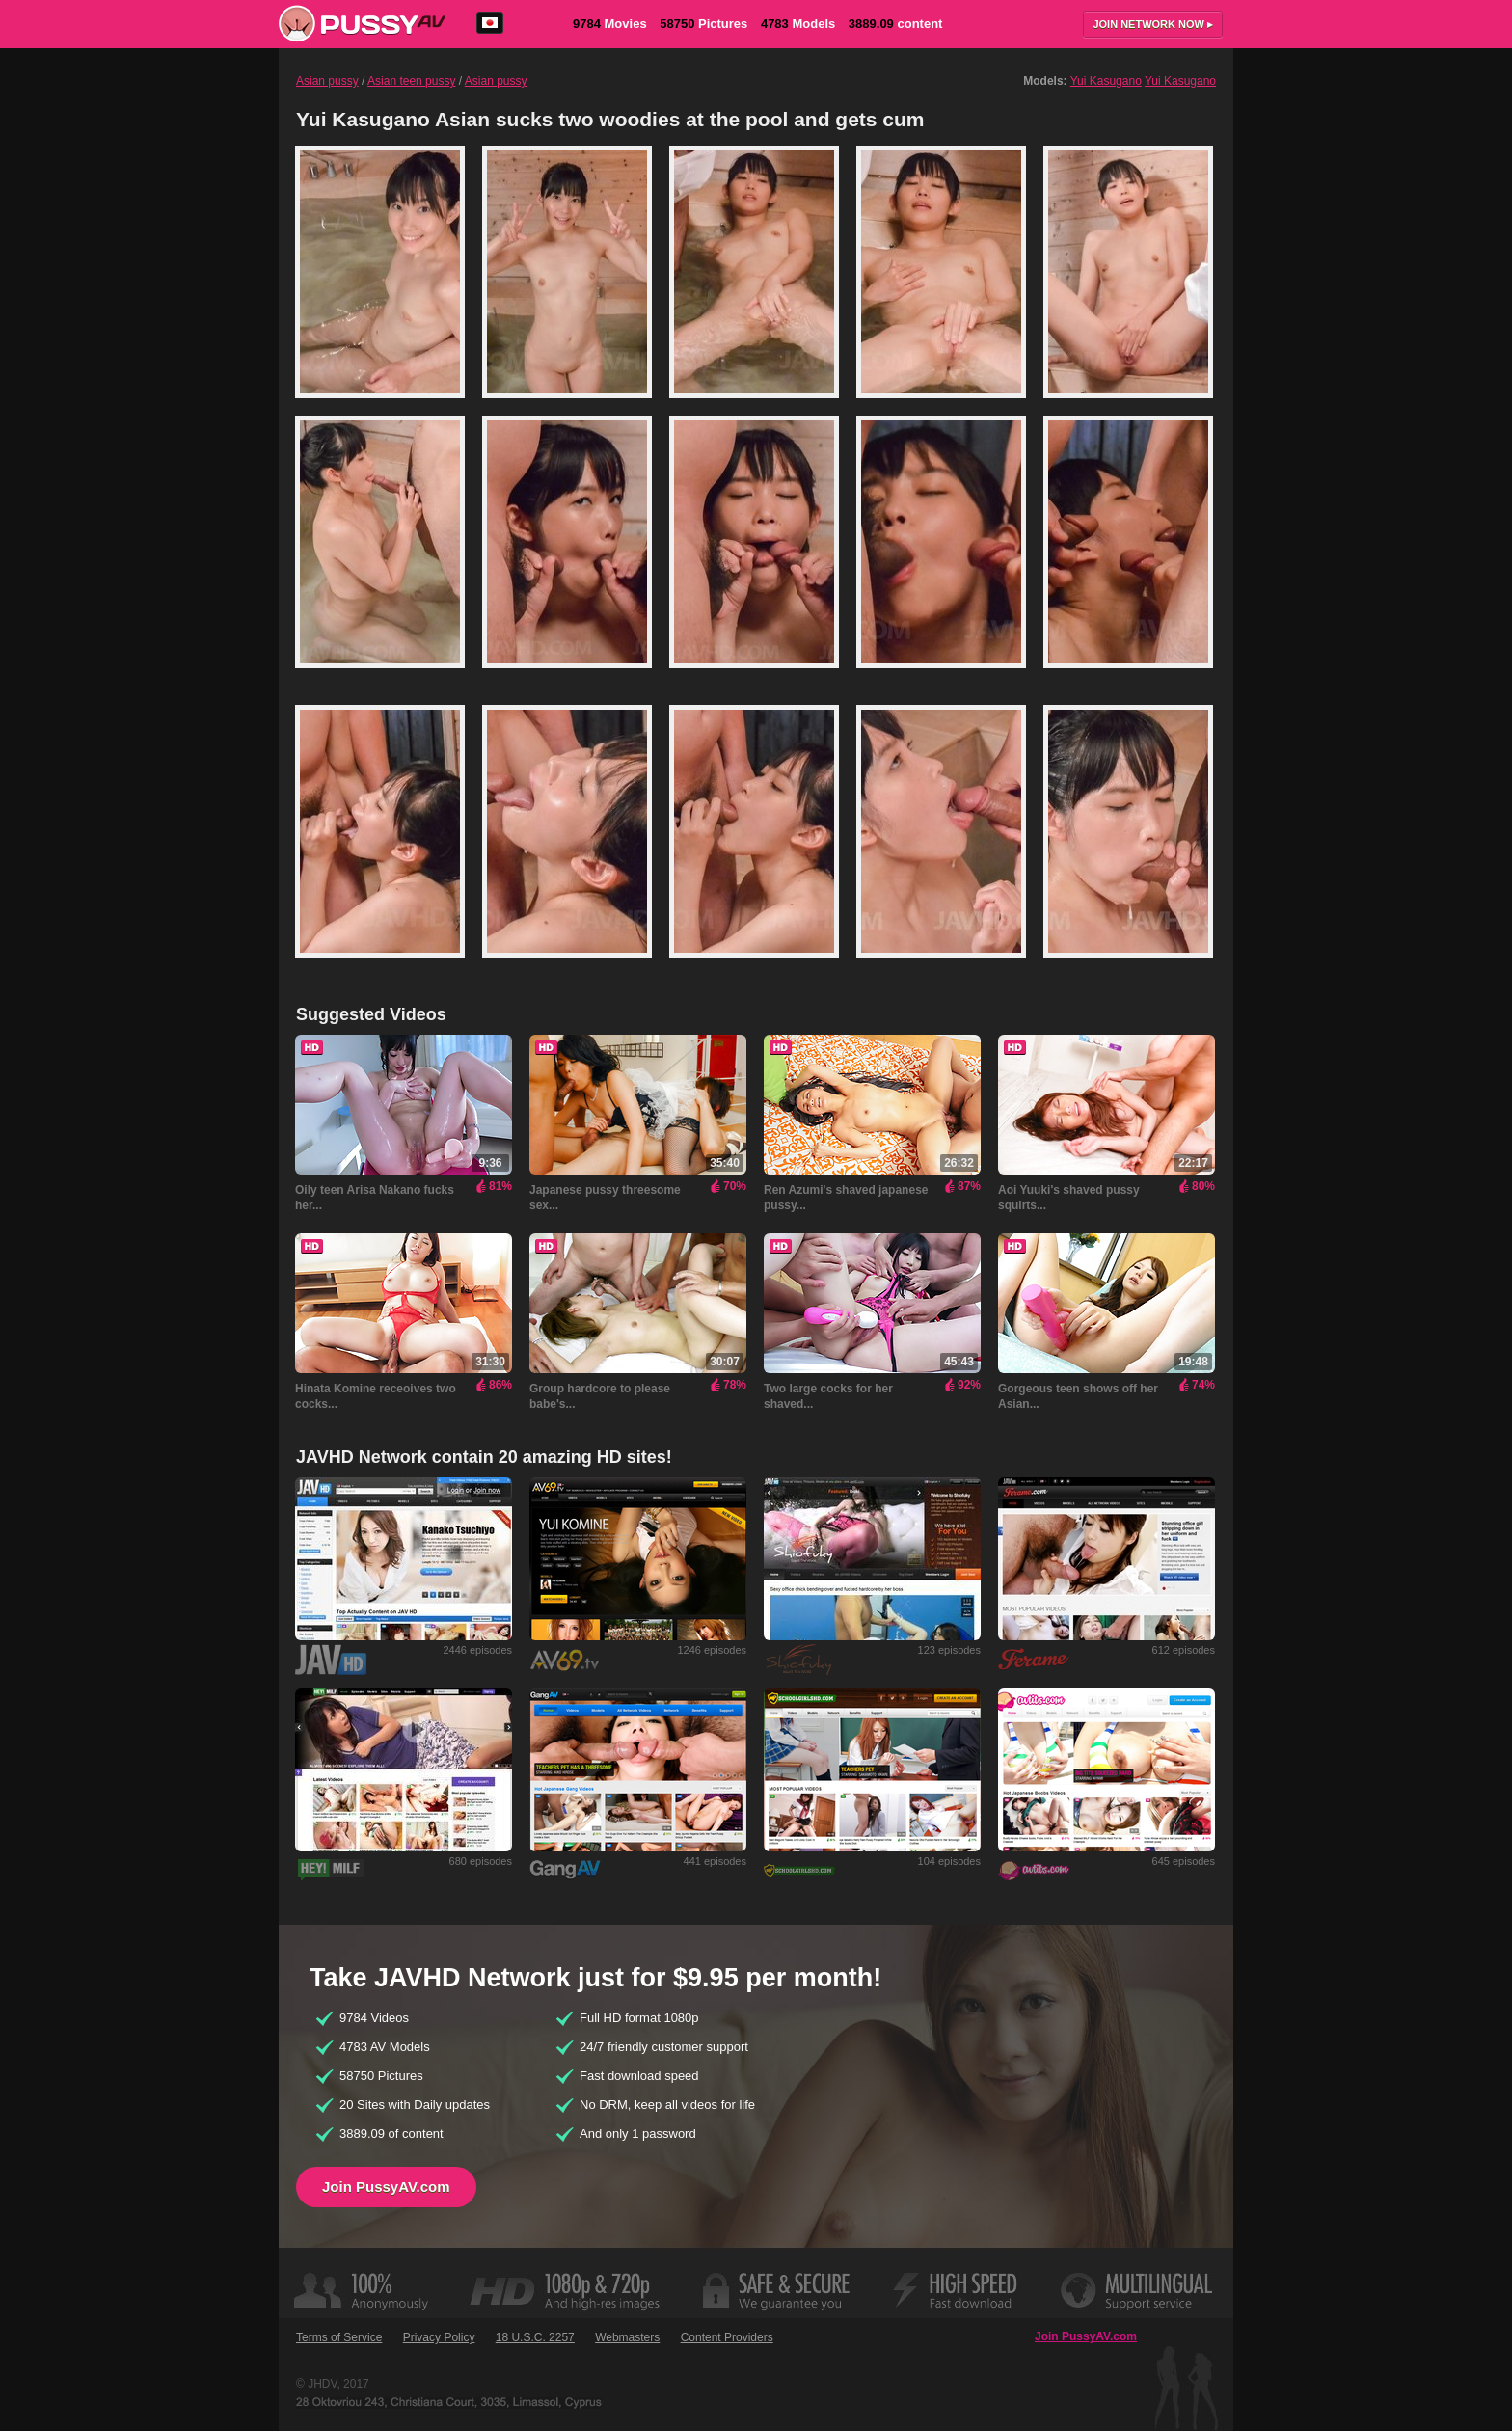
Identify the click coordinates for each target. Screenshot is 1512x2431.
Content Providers (727, 2337)
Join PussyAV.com (386, 2186)
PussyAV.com (362, 23)
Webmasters (627, 2337)
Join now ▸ (1153, 24)
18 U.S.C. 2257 (535, 2337)
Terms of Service (339, 2337)
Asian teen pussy (411, 81)
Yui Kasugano (1106, 81)
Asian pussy (327, 81)
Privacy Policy (439, 2337)
